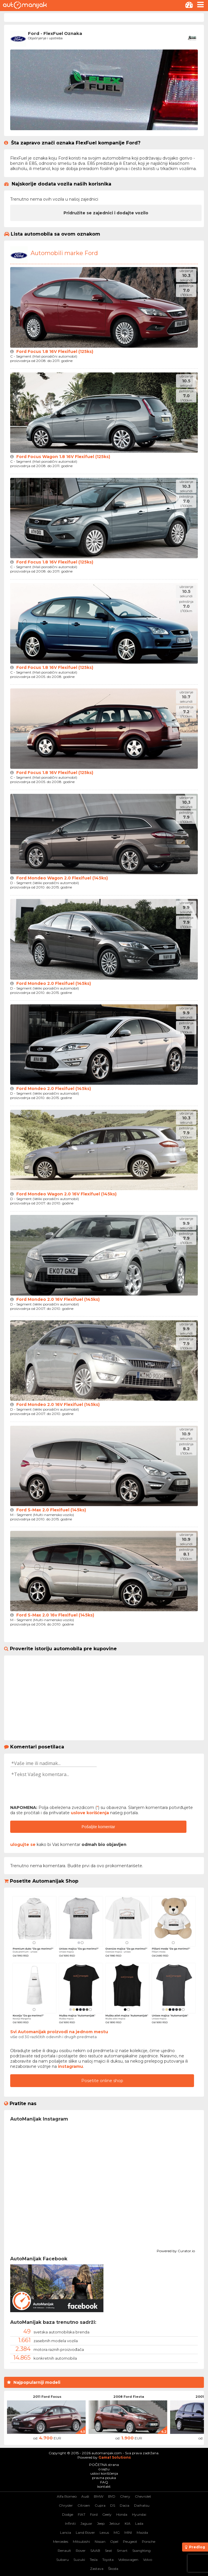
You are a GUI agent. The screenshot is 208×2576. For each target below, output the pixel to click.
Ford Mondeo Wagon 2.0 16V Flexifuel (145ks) (66, 1194)
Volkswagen (128, 2559)
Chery (125, 2496)
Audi (85, 2496)
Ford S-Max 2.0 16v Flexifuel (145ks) (55, 1615)
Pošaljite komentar (98, 1826)
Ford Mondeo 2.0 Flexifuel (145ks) (53, 983)
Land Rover (85, 2532)
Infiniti (70, 2523)
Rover (81, 2550)
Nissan (100, 2541)
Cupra (100, 2505)
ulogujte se (23, 1844)
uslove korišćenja (90, 1812)
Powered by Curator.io (176, 2250)
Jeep (101, 2523)
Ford (94, 2514)
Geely (107, 2514)
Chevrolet (143, 2496)
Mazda (142, 2532)
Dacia (124, 2505)
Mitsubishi (81, 2541)
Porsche (148, 2541)
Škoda (113, 2568)
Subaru (62, 2559)
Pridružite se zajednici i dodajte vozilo (106, 212)
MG (117, 2532)
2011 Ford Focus (47, 2397)
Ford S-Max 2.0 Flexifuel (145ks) (51, 1510)
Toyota (108, 2559)
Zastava (96, 2568)
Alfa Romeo (67, 2496)
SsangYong (141, 2550)
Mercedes (60, 2541)
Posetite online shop (102, 2080)
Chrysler (66, 2505)
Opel (114, 2541)
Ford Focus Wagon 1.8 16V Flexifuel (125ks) (63, 456)
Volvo (147, 2559)
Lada (139, 2523)
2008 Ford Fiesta (128, 2397)
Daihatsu (141, 2505)
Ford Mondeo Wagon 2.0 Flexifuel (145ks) (62, 878)
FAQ (104, 2482)
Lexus (104, 2532)
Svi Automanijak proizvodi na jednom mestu (59, 2031)
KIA (128, 2523)
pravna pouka (104, 2478)
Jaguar (86, 2523)
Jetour (114, 2523)
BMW (98, 2496)
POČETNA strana (104, 2464)
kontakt (104, 2486)
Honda (121, 2514)
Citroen (83, 2505)
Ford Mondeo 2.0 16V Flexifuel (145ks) (58, 1299)
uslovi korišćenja (104, 2473)
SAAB (95, 2550)
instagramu (70, 2066)
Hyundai (139, 2514)
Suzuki (79, 2559)
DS (112, 2505)
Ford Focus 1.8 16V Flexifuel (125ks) (54, 351)
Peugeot (130, 2541)
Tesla (94, 2559)
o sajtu (104, 2469)
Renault (64, 2550)
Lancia (65, 2532)
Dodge (67, 2514)
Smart (122, 2550)
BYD (111, 2496)
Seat (108, 2550)
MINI (128, 2532)
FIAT (81, 2514)
